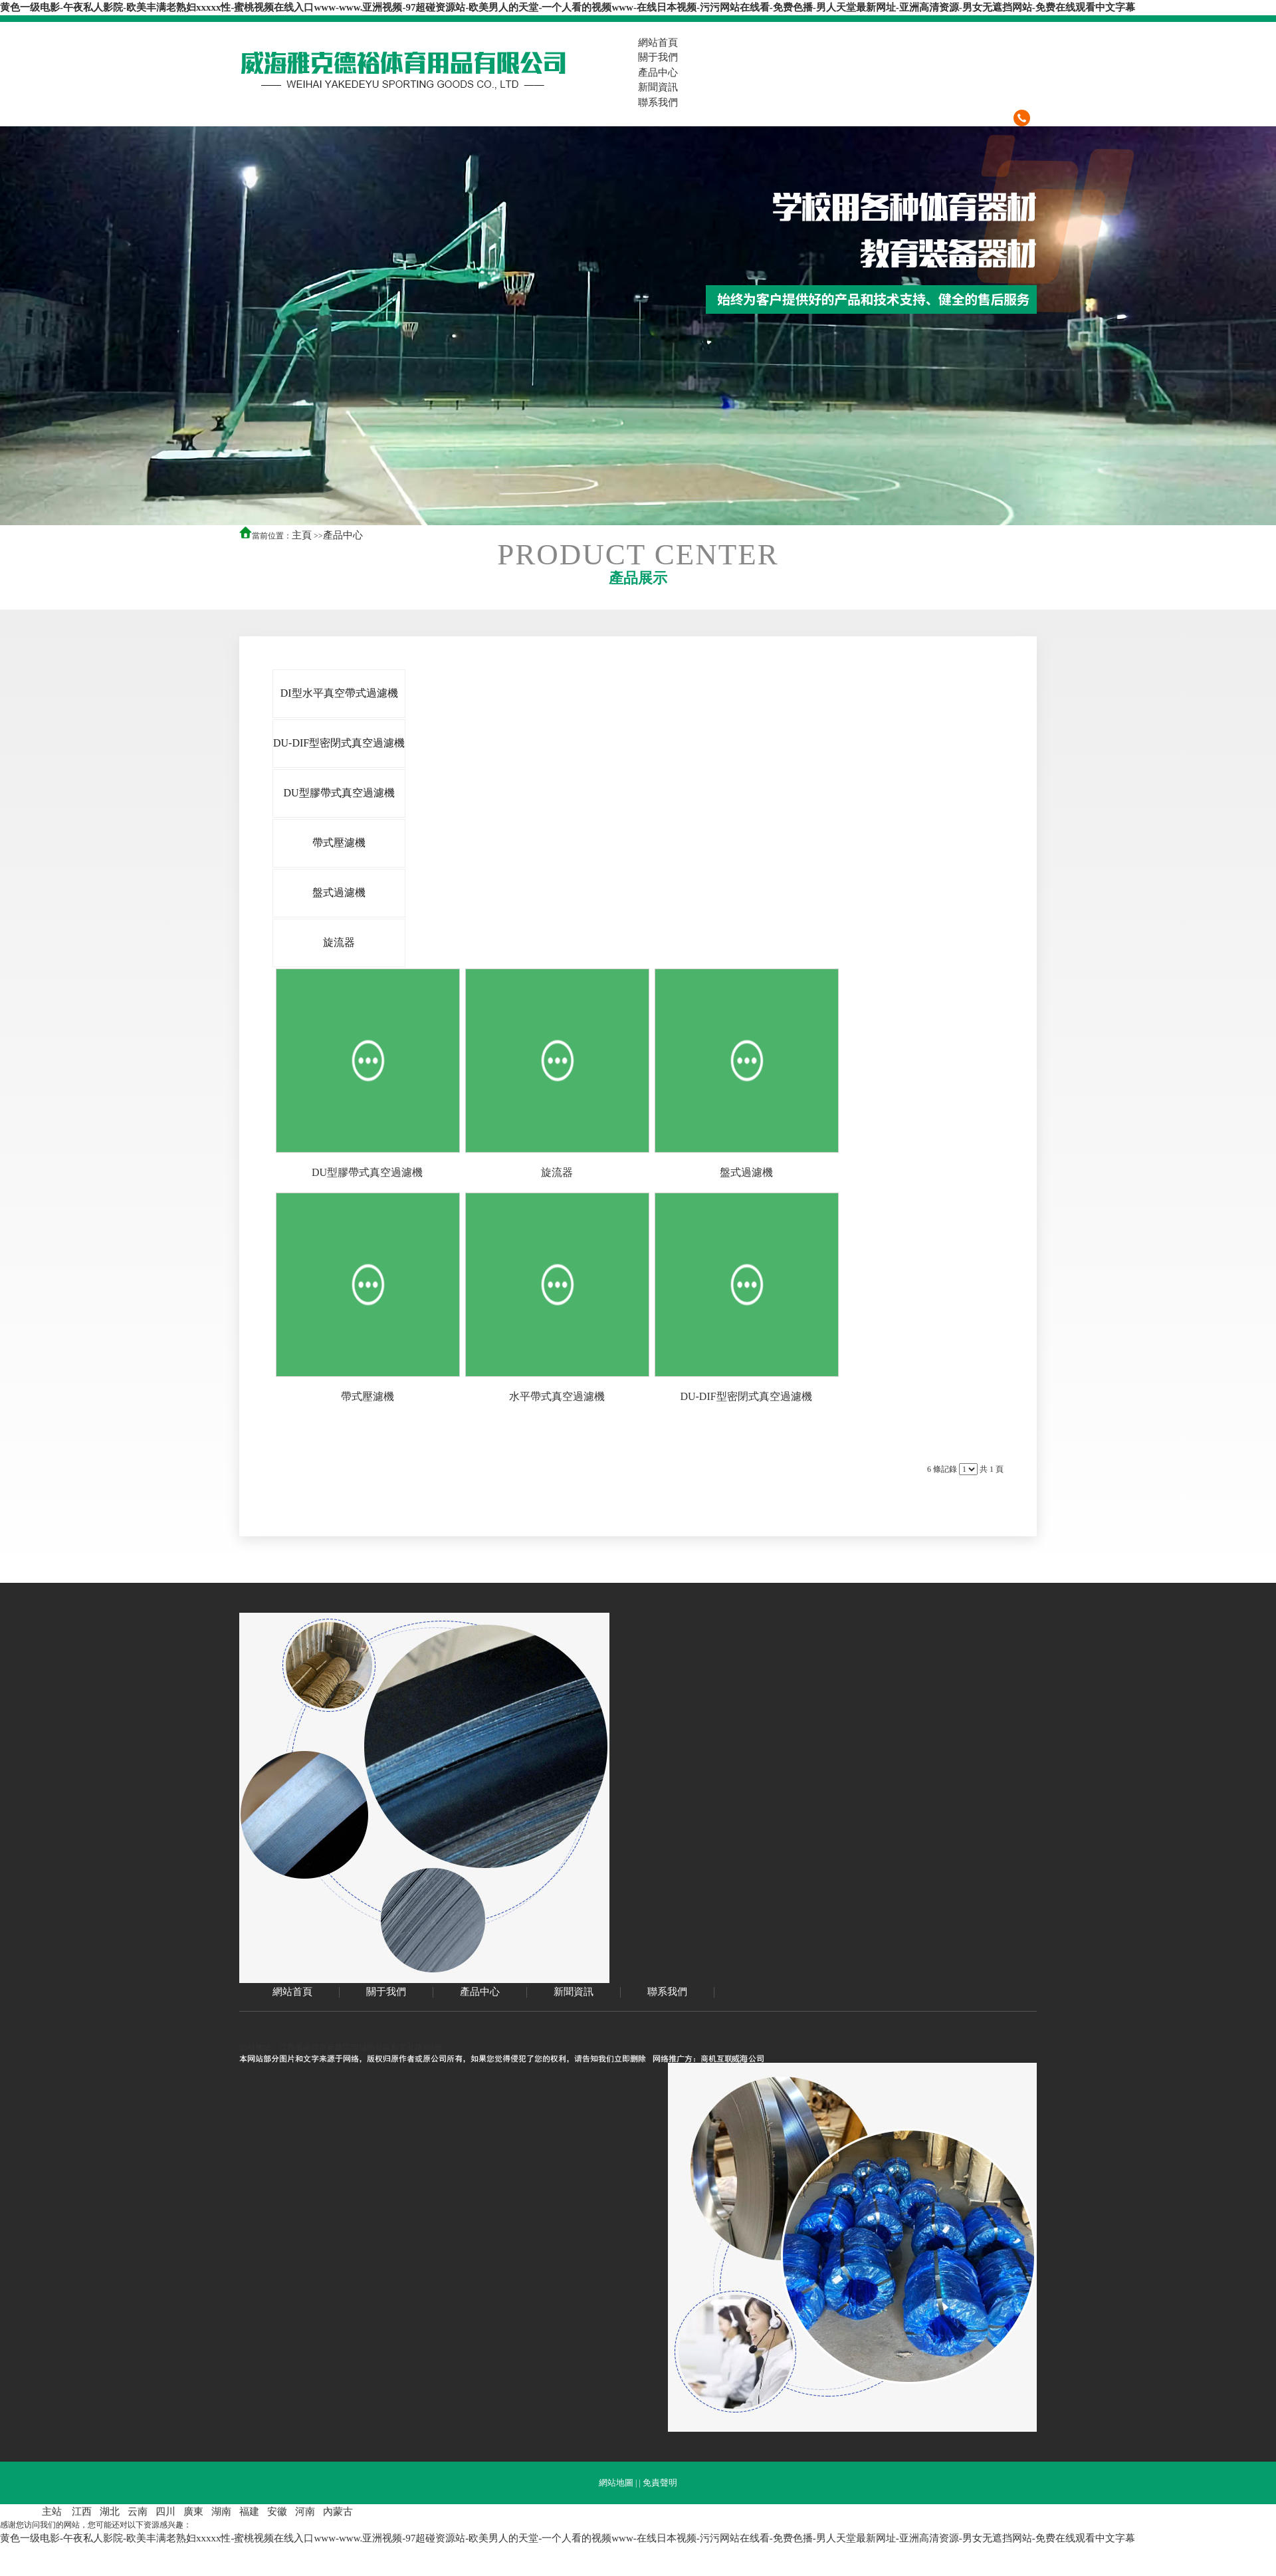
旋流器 (557, 1172)
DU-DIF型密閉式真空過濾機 (745, 1396)
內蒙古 (338, 2511)
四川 (165, 2511)
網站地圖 (616, 2483)
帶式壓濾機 (367, 1396)
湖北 (110, 2511)
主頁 (302, 535)
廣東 (193, 2511)
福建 (249, 2511)
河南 (305, 2511)
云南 (138, 2511)
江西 (82, 2511)
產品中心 (343, 535)
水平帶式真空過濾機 (557, 1396)
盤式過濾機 (746, 1172)
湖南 (221, 2511)
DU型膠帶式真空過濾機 (367, 1172)
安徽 (277, 2511)
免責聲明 (660, 2483)
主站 (52, 2511)
